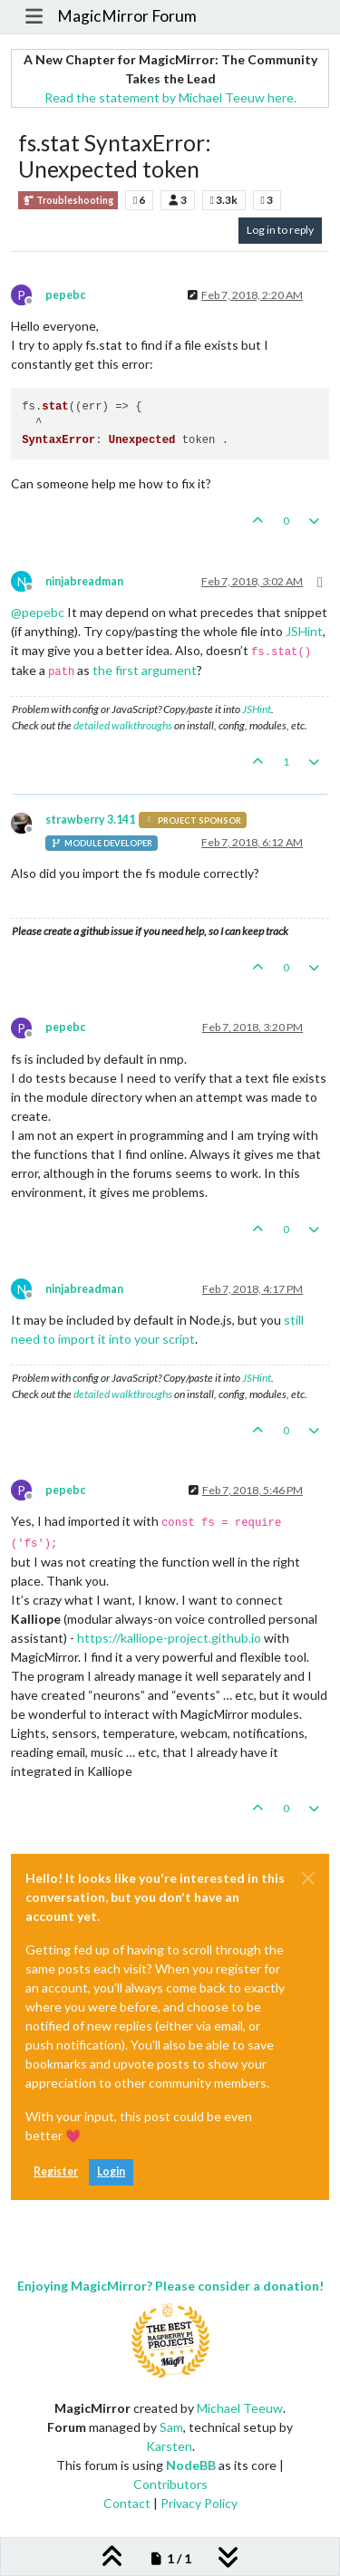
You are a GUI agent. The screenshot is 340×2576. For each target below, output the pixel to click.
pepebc (65, 295)
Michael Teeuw (240, 2408)
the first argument (144, 670)
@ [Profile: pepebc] (37, 612)
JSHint (304, 631)
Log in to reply (280, 229)
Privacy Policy (199, 2503)
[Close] (308, 1878)
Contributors (170, 2484)
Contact (127, 2503)
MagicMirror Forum (127, 15)
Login (111, 2171)
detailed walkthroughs (122, 725)
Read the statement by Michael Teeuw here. (170, 97)
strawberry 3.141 (90, 819)
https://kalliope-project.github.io (169, 1637)
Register (56, 2171)
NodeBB (191, 2465)
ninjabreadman (84, 581)
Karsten (169, 2446)
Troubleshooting (68, 200)
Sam (171, 2427)
